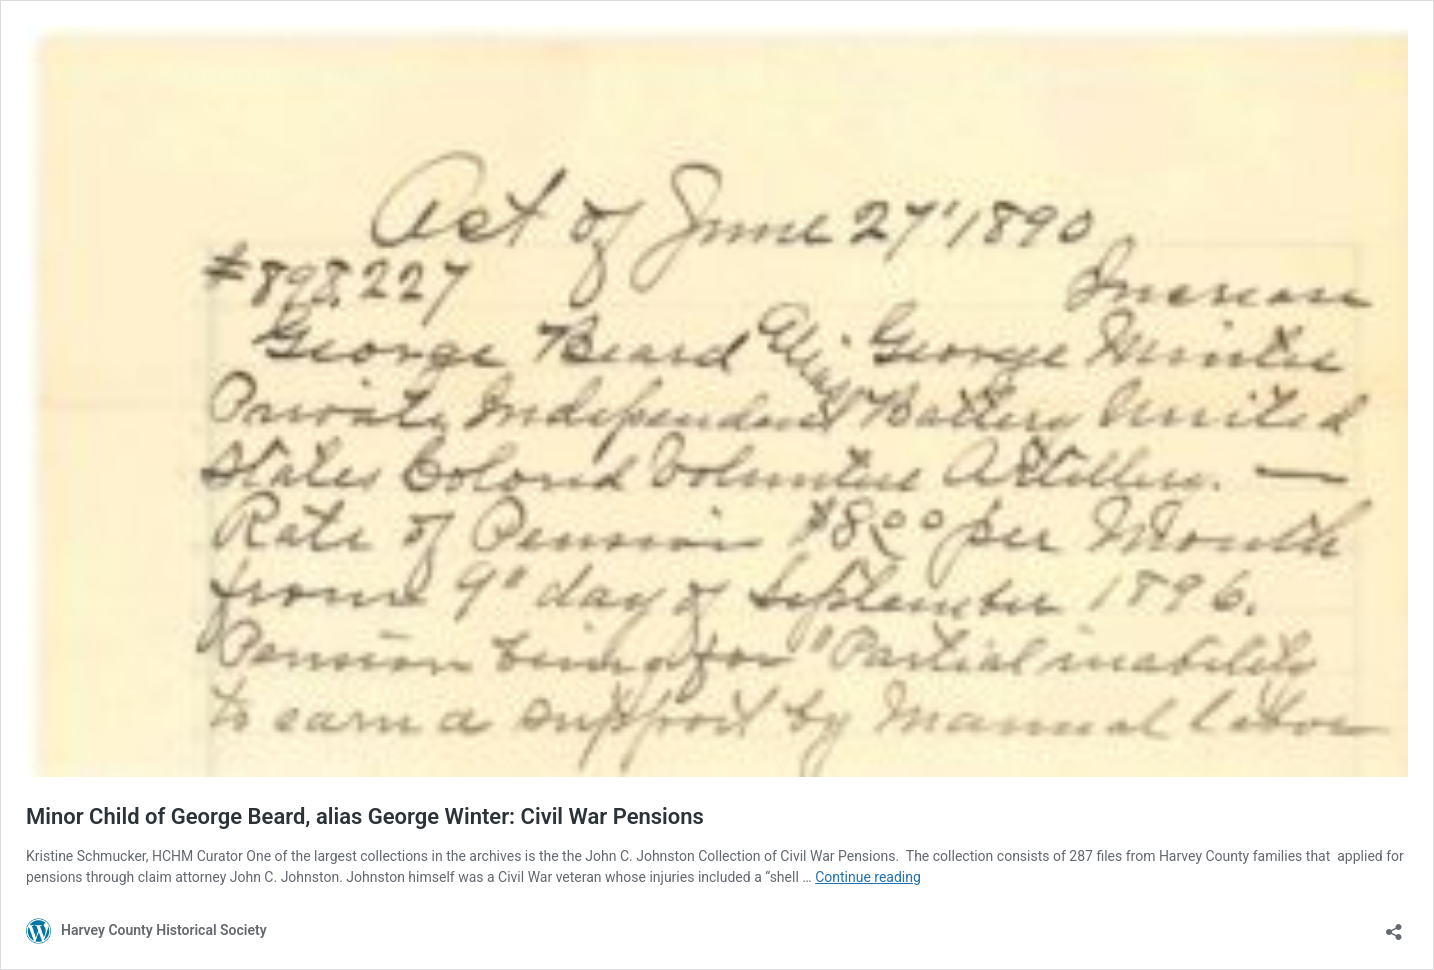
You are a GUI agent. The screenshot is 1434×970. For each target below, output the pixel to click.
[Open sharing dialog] (1394, 925)
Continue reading (868, 877)
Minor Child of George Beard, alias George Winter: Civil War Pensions (365, 816)
